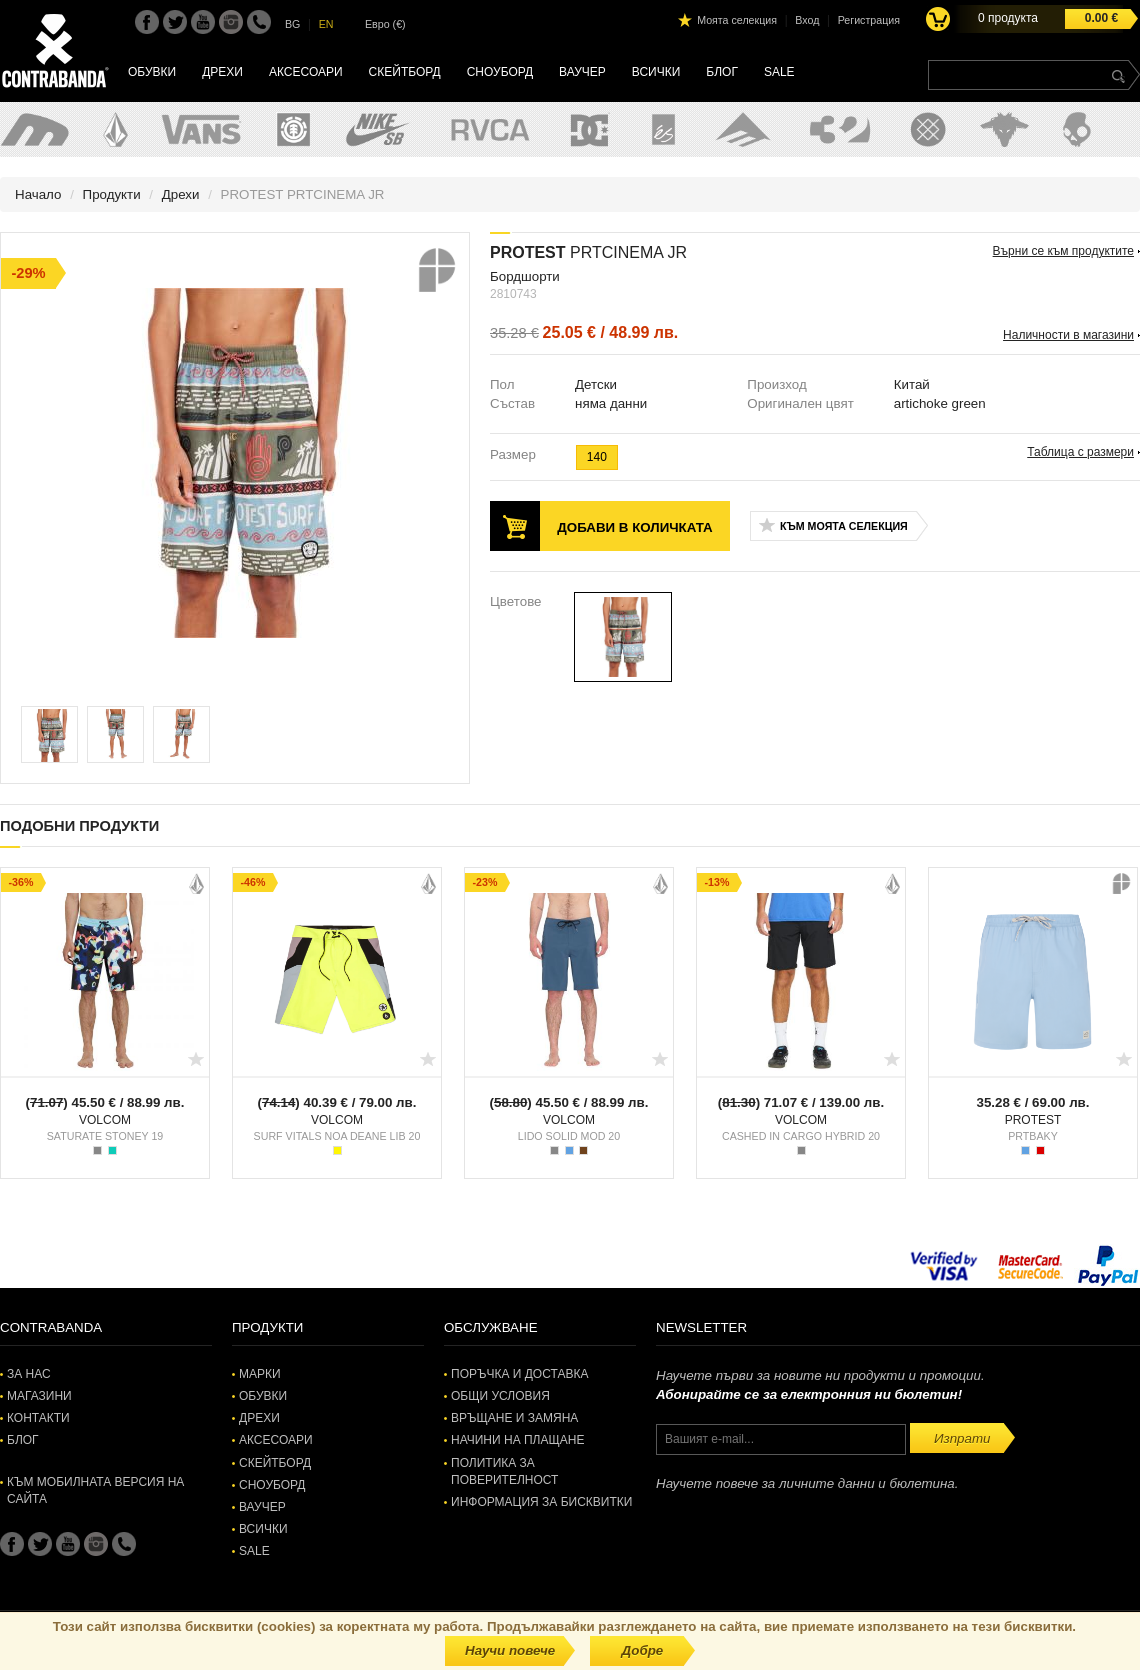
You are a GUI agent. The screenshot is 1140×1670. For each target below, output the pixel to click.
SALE (779, 72)
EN (326, 24)
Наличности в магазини (1068, 335)
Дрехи (222, 72)
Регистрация (869, 20)
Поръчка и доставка (519, 1374)
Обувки (152, 72)
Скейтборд (405, 72)
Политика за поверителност (504, 1471)
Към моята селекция (844, 526)
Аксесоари (306, 72)
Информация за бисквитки (541, 1502)
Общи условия (500, 1396)
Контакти (38, 1418)
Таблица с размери (1080, 452)
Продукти (112, 194)
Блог (722, 72)
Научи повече (510, 1650)
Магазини (39, 1396)
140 (597, 457)
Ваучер (582, 72)
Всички (656, 72)
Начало (38, 194)
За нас (29, 1374)
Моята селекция (737, 20)
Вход (807, 20)
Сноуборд (500, 72)
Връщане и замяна (514, 1418)
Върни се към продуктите (1063, 251)
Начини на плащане (517, 1440)
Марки (260, 1374)
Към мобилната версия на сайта (95, 1490)
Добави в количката (634, 527)
